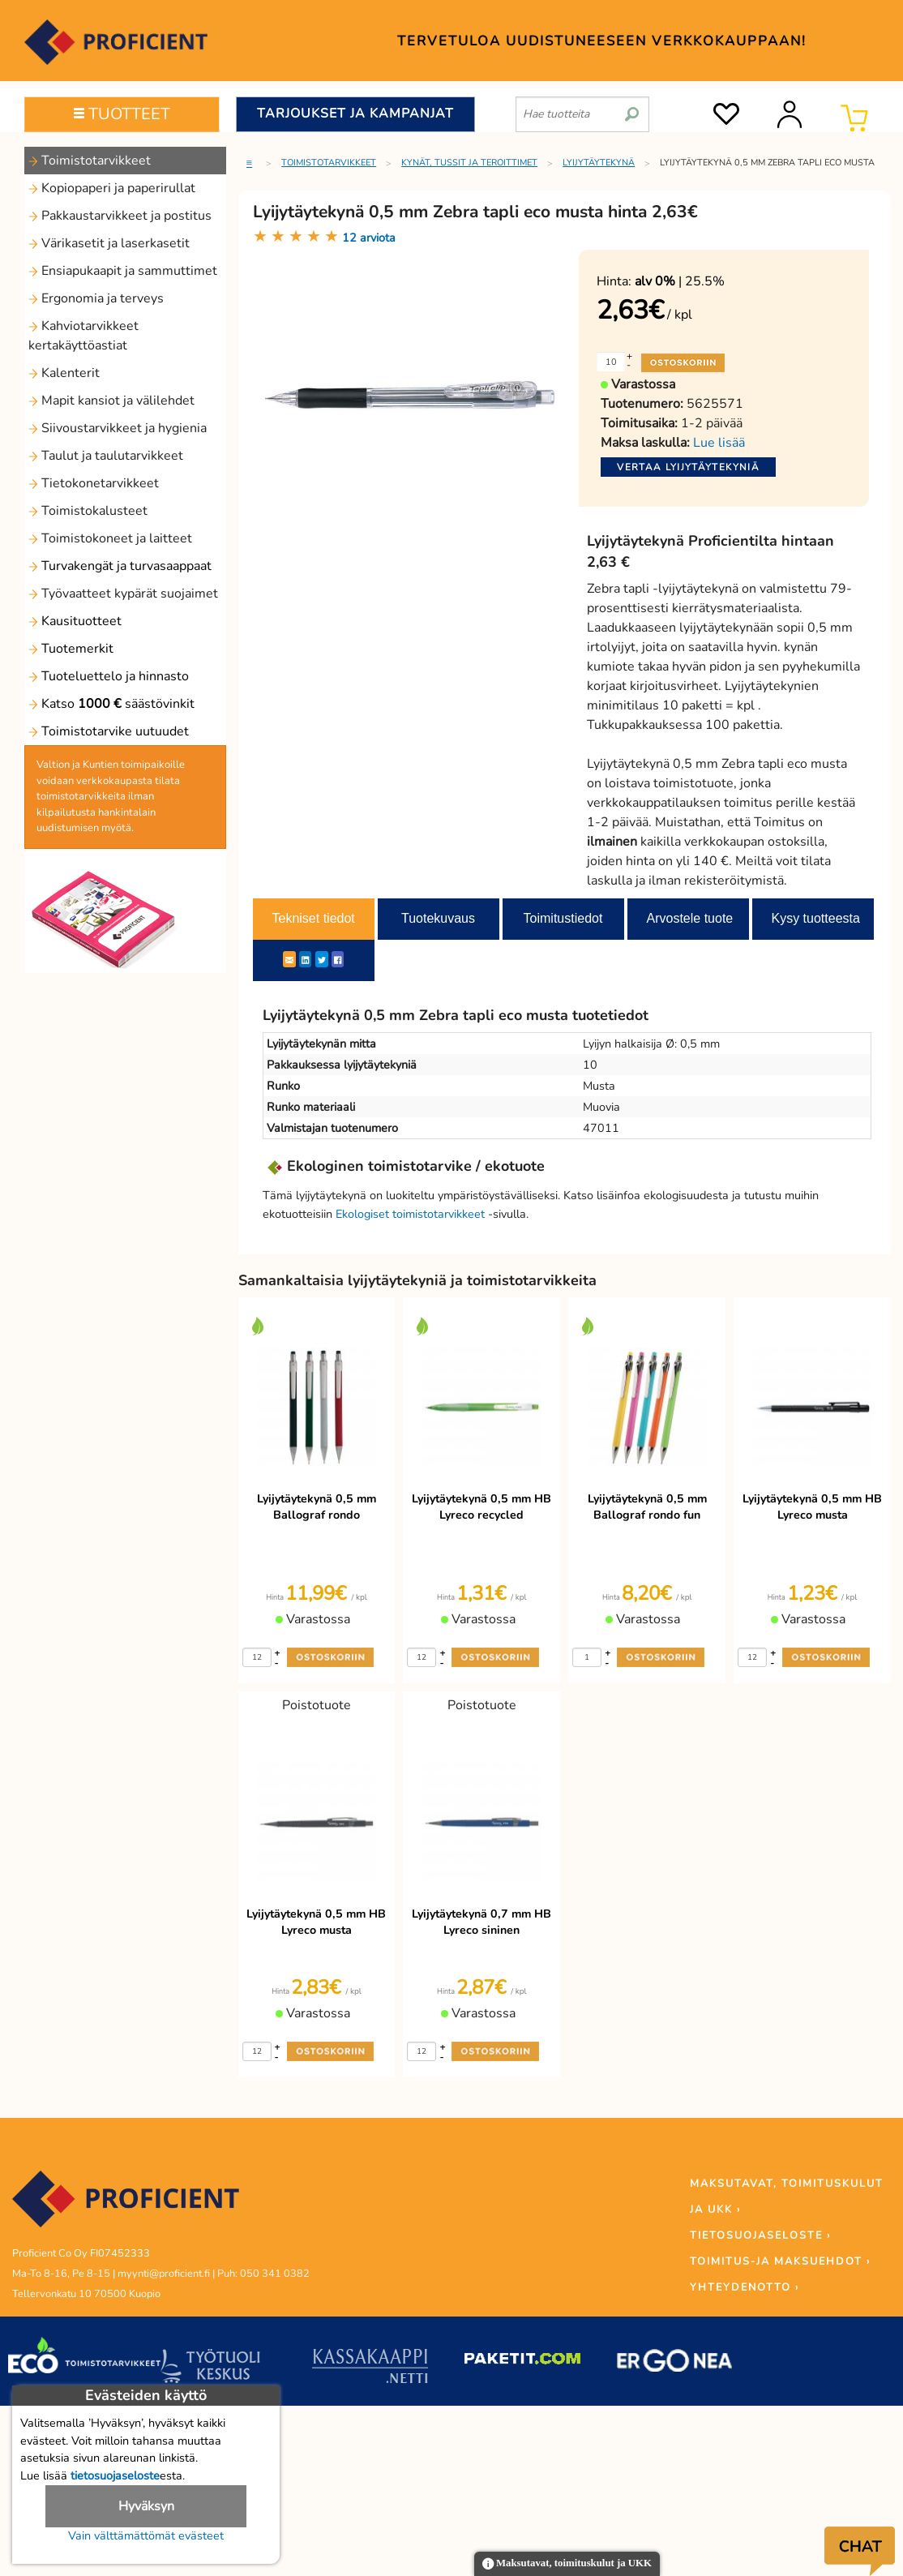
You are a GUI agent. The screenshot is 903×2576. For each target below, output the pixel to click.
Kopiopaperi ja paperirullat (111, 188)
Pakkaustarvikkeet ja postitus (120, 216)
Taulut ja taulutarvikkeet (105, 456)
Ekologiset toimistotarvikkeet (410, 1214)
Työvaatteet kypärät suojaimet (123, 593)
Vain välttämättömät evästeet (146, 2535)
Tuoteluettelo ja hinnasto (108, 676)
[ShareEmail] (289, 959)
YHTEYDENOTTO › (744, 2287)
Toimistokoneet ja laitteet (110, 538)
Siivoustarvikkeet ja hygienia (117, 428)
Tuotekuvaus (438, 918)
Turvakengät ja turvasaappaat (120, 566)
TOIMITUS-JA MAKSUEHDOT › (780, 2261)
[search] (631, 107)
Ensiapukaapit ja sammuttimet (122, 271)
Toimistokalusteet (88, 511)
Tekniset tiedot (313, 918)
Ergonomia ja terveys (96, 298)
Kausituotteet (75, 621)
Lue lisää (719, 443)
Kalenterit (64, 373)
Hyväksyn (146, 2506)
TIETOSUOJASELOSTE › (760, 2235)
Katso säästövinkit (111, 704)
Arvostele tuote (690, 918)
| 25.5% (680, 281)
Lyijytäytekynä (599, 162)
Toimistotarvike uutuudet (108, 731)
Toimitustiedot (563, 918)
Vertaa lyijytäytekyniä (688, 467)
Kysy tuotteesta (816, 918)
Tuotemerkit (70, 649)
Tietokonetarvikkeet (93, 483)
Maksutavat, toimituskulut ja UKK (567, 2564)
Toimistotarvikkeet (89, 160)
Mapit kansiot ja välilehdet (111, 400)
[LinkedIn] (305, 959)
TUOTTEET (122, 114)
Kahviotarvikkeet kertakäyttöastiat (83, 335)
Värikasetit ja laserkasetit (109, 243)
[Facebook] (338, 959)
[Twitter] (321, 959)
